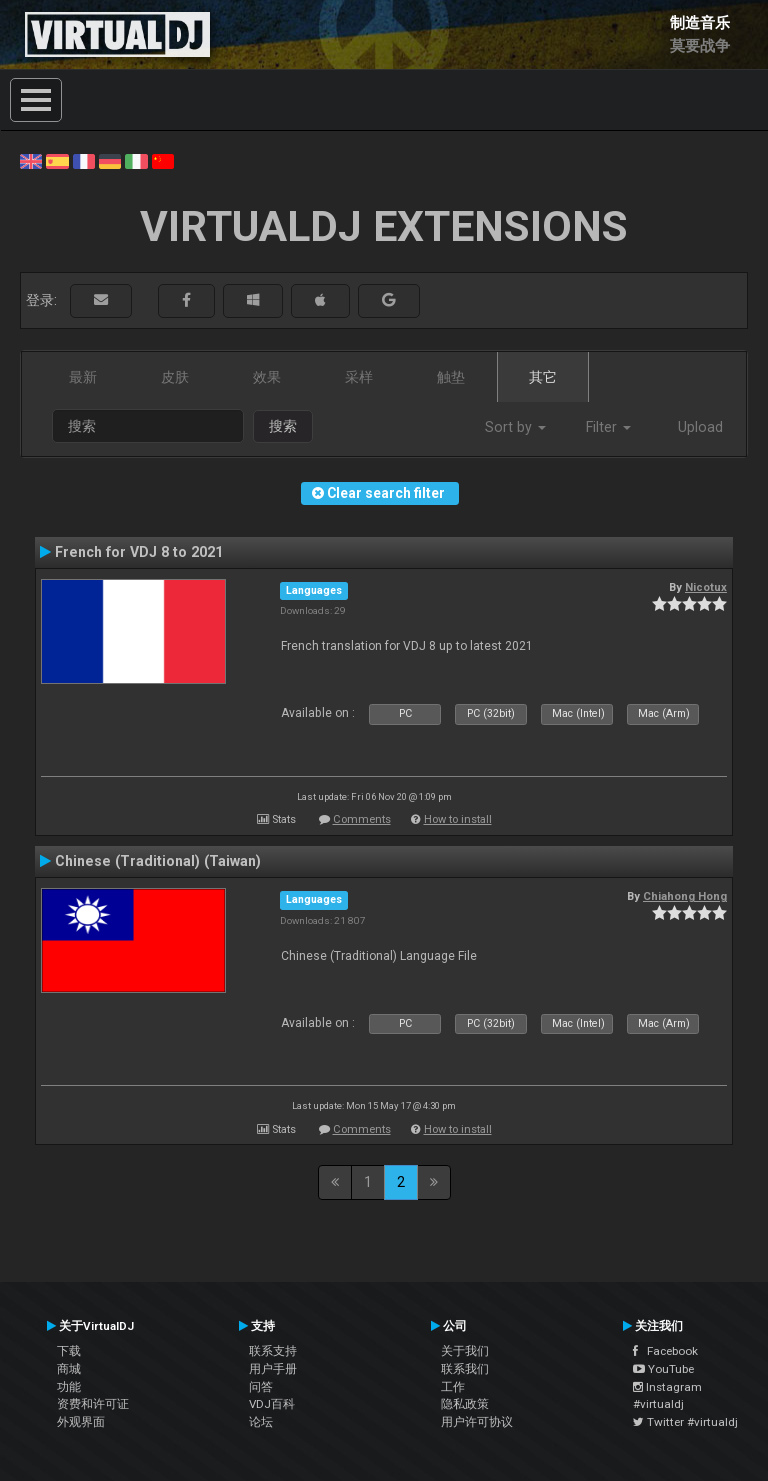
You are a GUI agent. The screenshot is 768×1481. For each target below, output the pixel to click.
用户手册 (273, 1369)
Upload (700, 427)
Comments (362, 819)
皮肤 (175, 377)
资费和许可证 (93, 1404)
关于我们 (465, 1351)
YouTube (663, 1369)
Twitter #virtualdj (685, 1422)
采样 (359, 377)
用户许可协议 (477, 1422)
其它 (543, 377)
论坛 (261, 1422)
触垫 (451, 377)
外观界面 (81, 1422)
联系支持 (273, 1351)
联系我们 (465, 1369)
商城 (69, 1369)
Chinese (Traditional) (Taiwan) (158, 861)
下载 (69, 1351)
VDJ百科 (272, 1404)
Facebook (665, 1351)
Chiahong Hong (685, 896)
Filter (608, 427)
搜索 (283, 426)
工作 (453, 1387)
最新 (83, 377)
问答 (261, 1387)
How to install (458, 819)
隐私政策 (465, 1404)
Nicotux (706, 587)
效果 (267, 377)
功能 (69, 1387)
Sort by (515, 427)
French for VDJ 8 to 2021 (139, 552)
